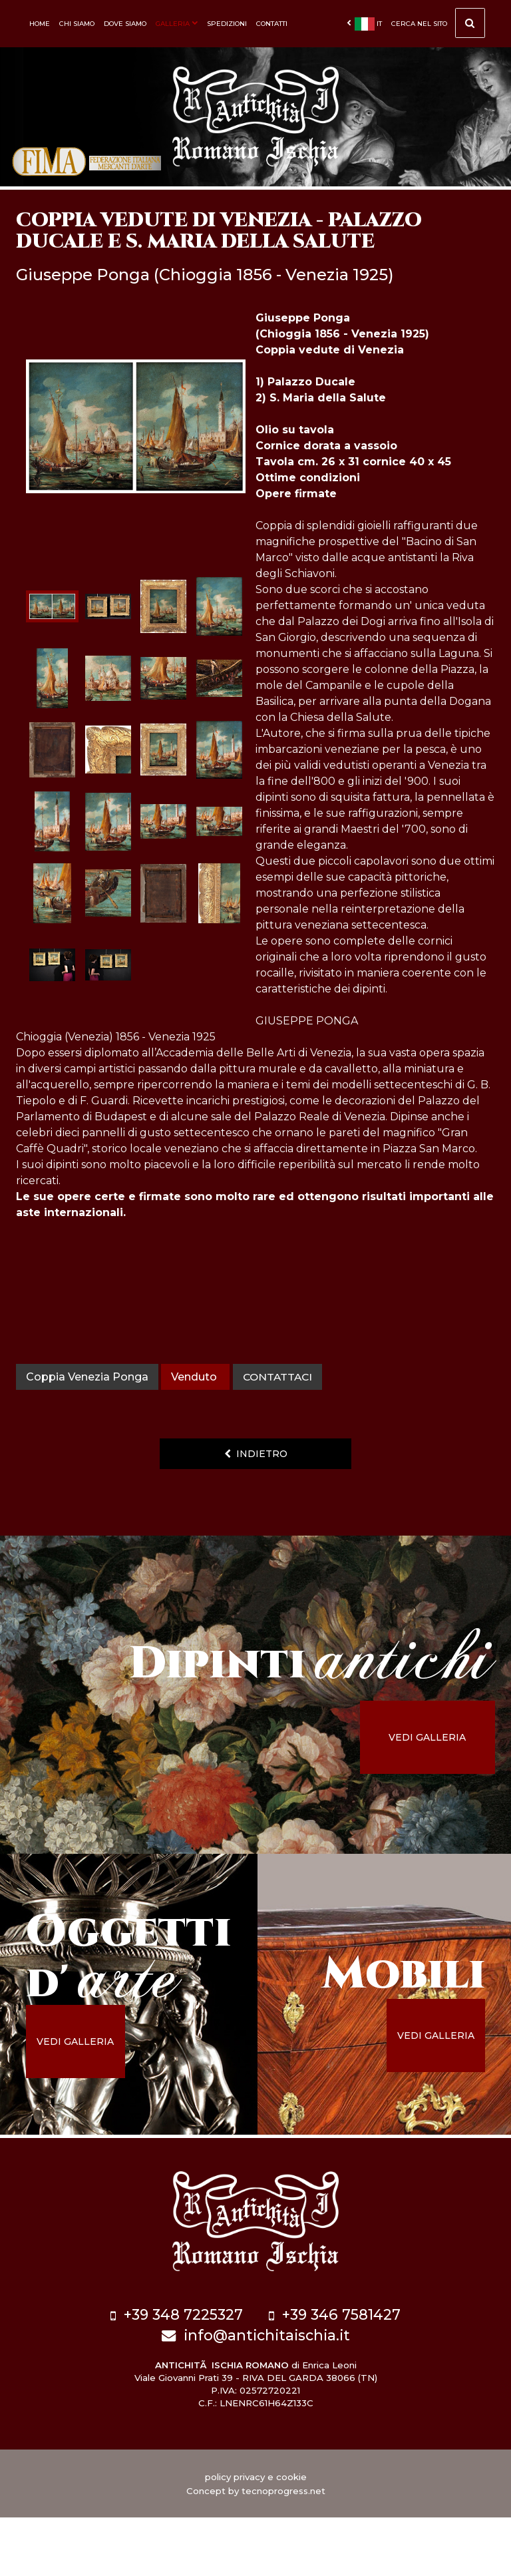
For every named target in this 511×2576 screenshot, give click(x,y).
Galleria (177, 23)
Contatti (271, 23)
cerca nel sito (438, 27)
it (364, 24)
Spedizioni (227, 23)
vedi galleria (438, 1801)
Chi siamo (76, 23)
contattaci (279, 1440)
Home (39, 23)
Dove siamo (125, 23)
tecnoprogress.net (283, 2549)
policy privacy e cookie (256, 2535)
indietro (255, 1518)
